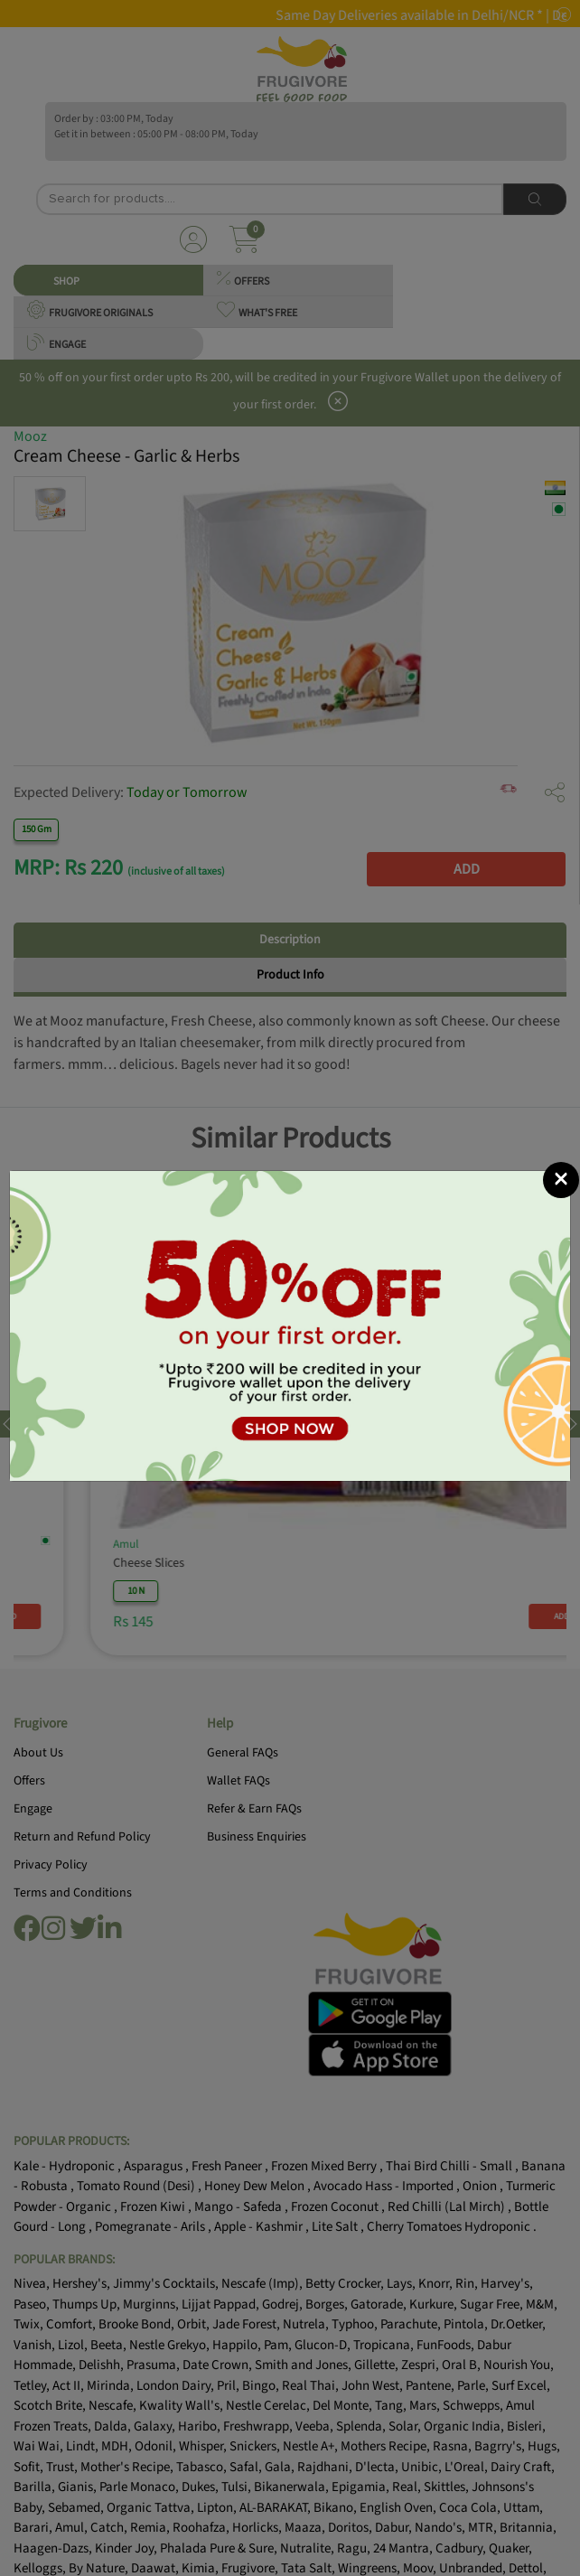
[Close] (561, 1180)
